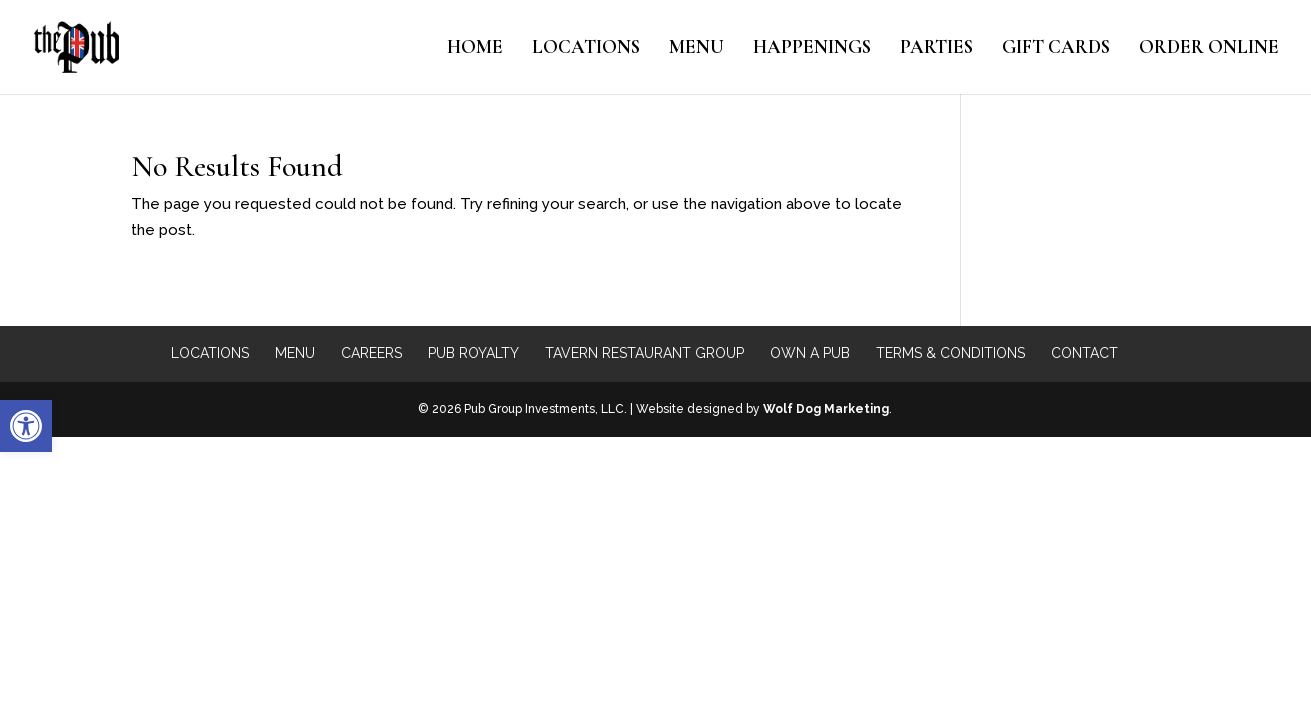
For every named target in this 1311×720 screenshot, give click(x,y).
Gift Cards (1056, 49)
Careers (371, 353)
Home (475, 49)
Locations (586, 49)
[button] (26, 426)
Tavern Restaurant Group (644, 353)
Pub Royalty (473, 353)
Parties (936, 49)
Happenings (812, 49)
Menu (696, 49)
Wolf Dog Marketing (826, 409)
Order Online (1209, 49)
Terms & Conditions (950, 353)
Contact (1084, 353)
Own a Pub (810, 353)
